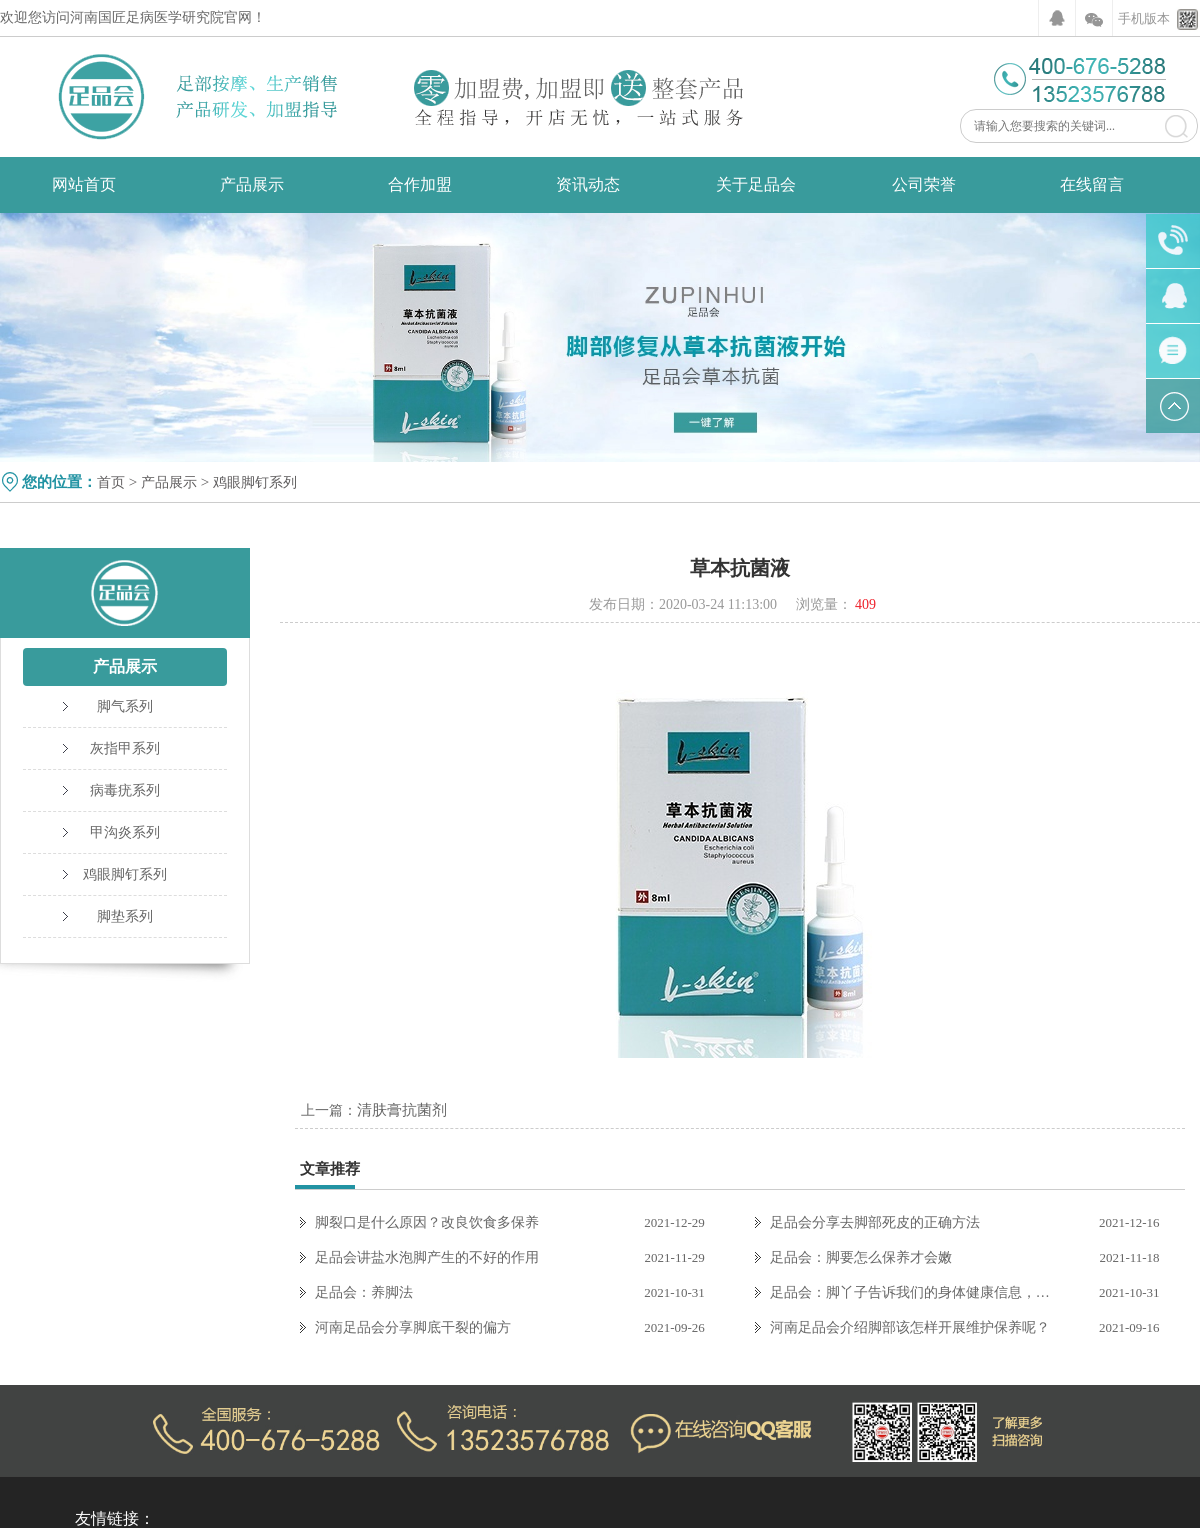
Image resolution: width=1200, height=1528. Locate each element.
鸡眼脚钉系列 (255, 482)
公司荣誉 (924, 184)
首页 (111, 482)
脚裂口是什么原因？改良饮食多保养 (427, 1222)
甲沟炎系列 (125, 832)
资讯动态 (588, 184)
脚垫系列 (125, 916)
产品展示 (252, 184)
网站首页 (84, 184)
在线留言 (1092, 184)
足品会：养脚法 (364, 1292)
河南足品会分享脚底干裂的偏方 (413, 1327)
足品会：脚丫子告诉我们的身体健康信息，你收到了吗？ (915, 1292)
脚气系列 (125, 706)
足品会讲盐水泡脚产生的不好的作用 (427, 1257)
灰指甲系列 (125, 748)
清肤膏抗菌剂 (402, 1110)
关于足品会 (756, 184)
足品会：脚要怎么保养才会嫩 (861, 1257)
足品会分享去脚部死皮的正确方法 (875, 1222)
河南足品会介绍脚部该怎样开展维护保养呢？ (910, 1327)
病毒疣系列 (125, 790)
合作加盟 (420, 184)
